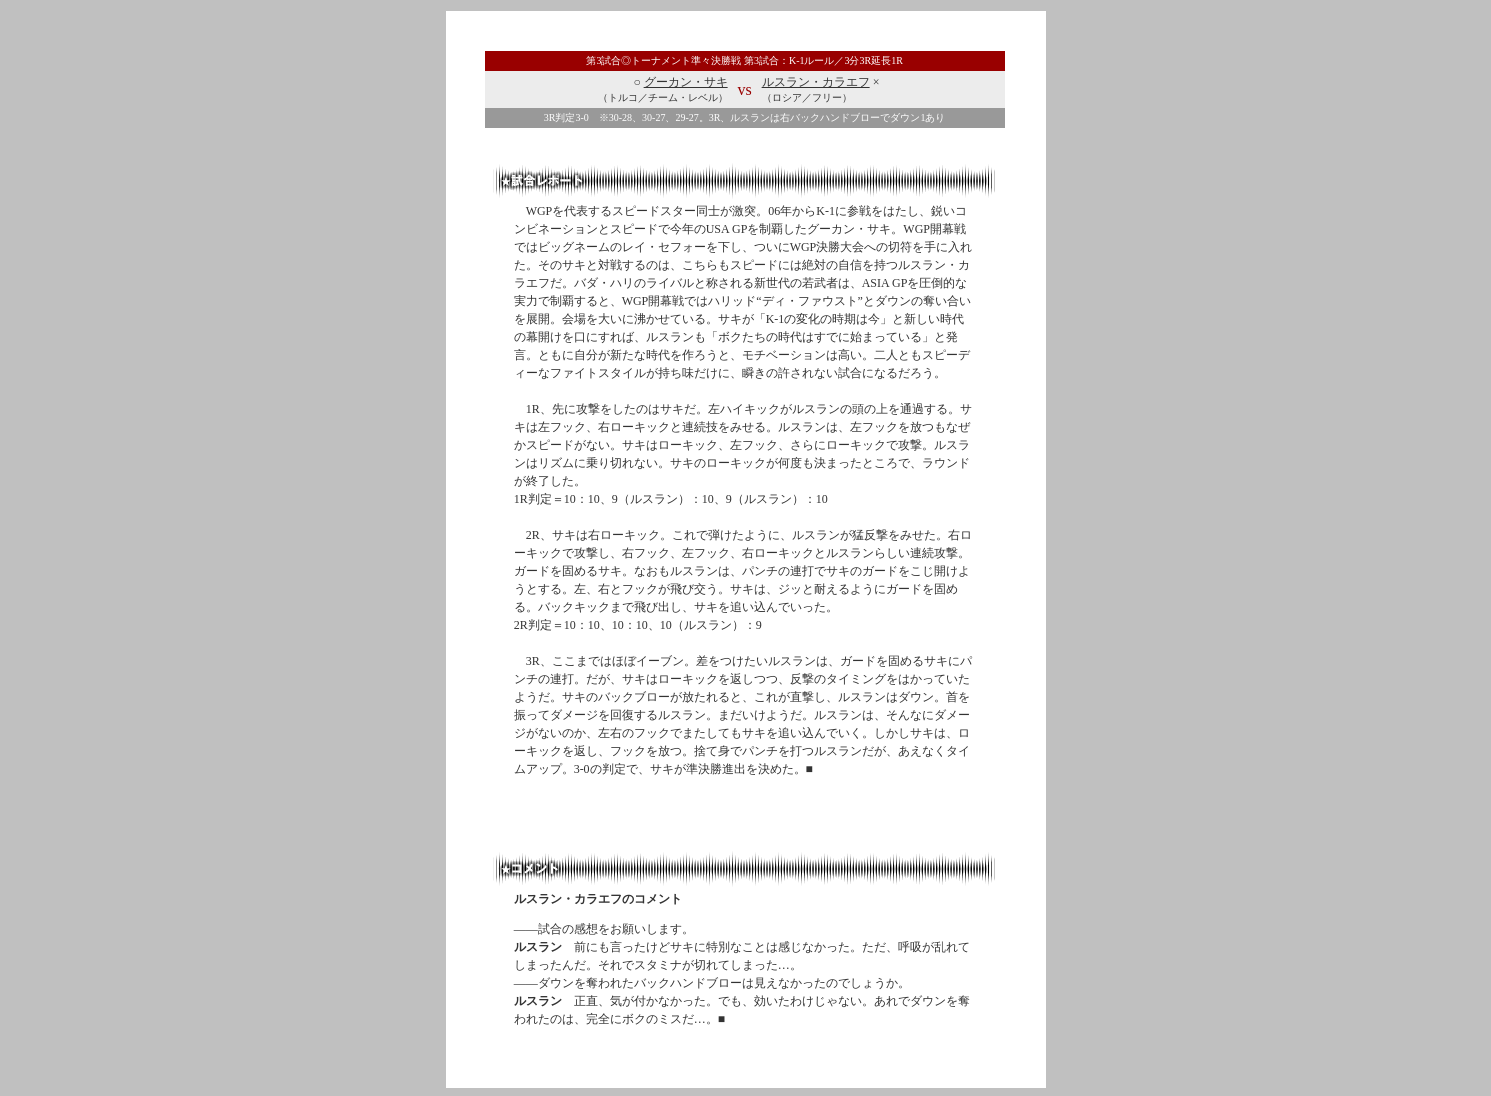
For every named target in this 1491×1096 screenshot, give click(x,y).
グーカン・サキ (686, 82)
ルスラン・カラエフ (816, 82)
